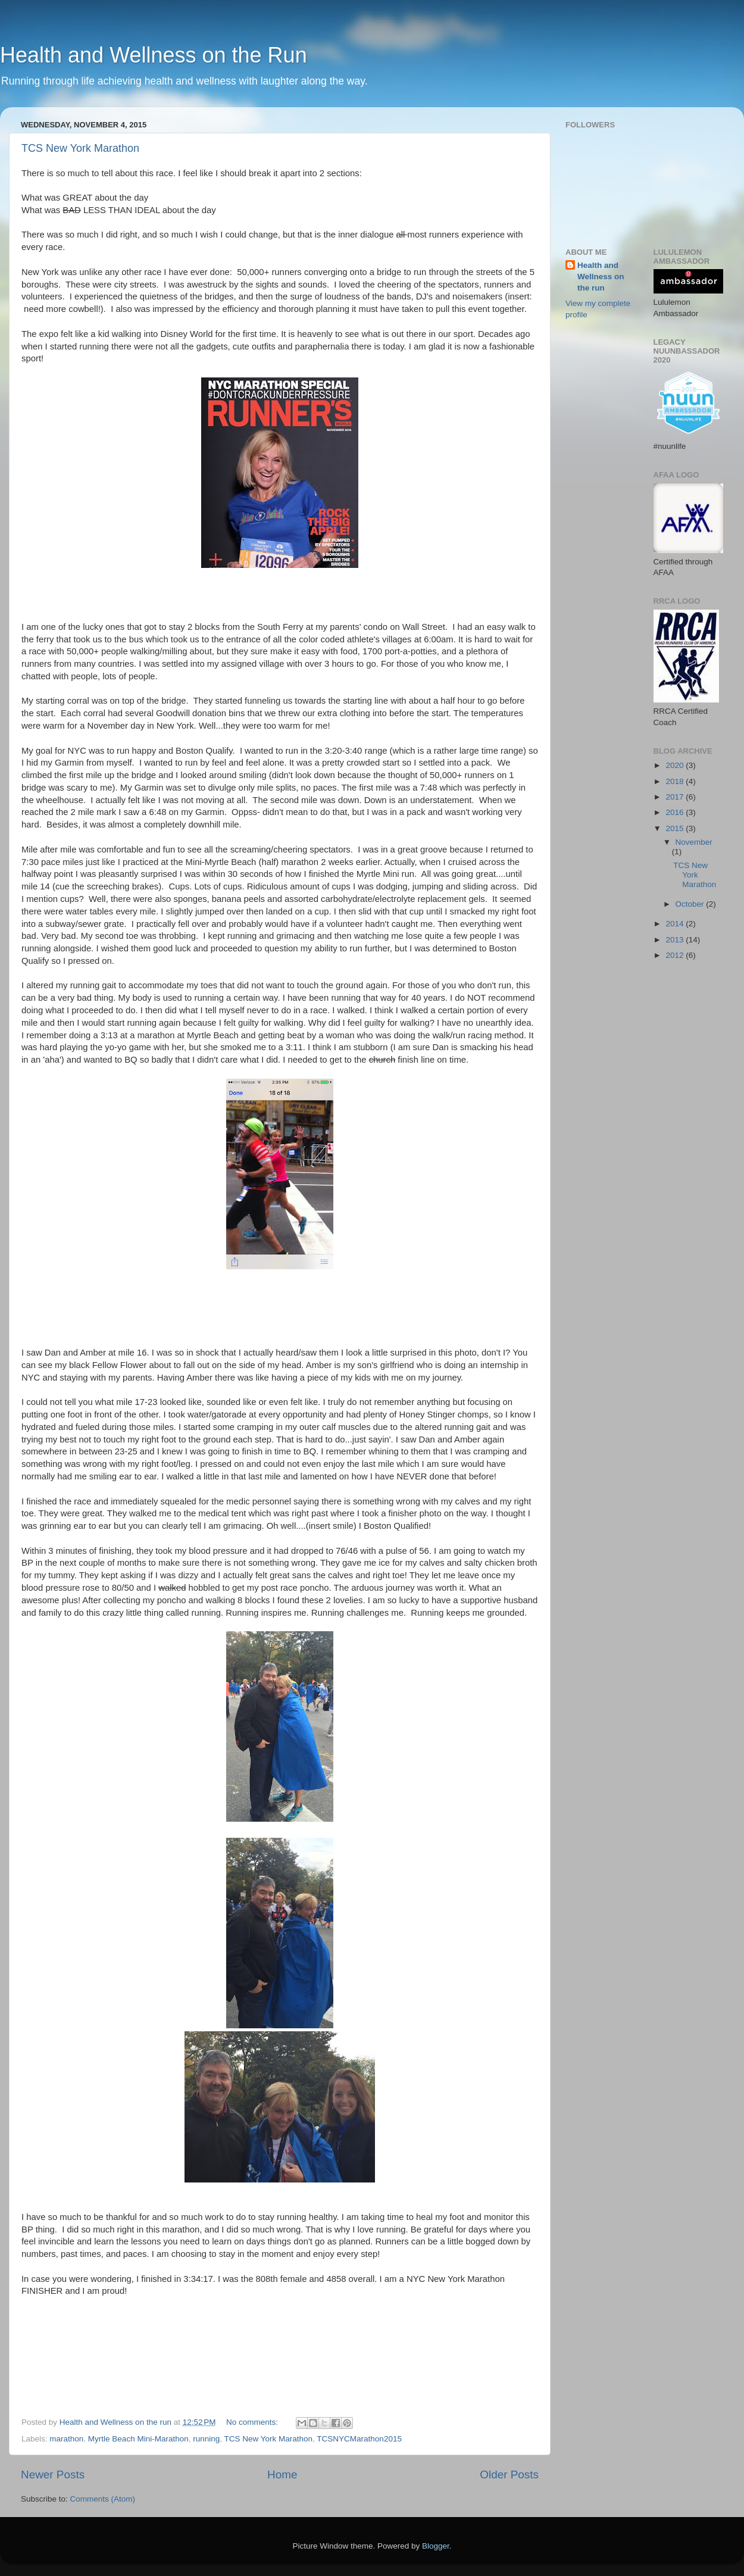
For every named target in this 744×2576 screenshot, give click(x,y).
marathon (66, 2438)
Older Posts (509, 2474)
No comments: (253, 2422)
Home (282, 2474)
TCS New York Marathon (80, 148)
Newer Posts (53, 2474)
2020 (675, 765)
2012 (675, 955)
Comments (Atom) (103, 2498)
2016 (675, 812)
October (691, 904)
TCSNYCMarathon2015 (359, 2438)
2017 (675, 796)
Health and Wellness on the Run (153, 55)
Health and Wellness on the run (600, 276)
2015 (675, 828)
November (694, 842)
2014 (675, 923)
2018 (675, 781)
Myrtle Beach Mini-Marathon (138, 2438)
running (206, 2438)
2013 (675, 939)
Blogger (435, 2545)
